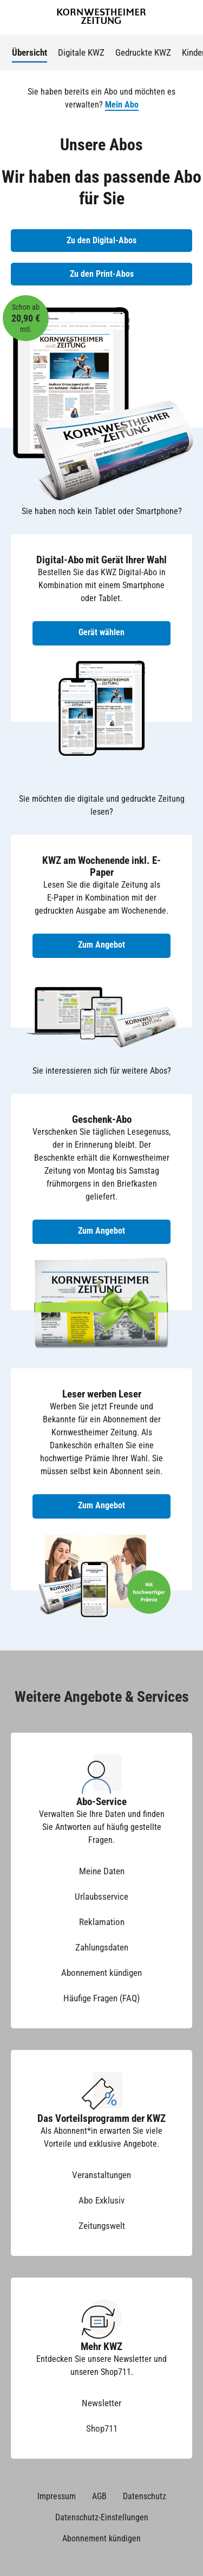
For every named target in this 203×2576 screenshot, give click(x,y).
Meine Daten (102, 1871)
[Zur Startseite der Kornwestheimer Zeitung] (101, 17)
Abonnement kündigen (101, 1972)
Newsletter (101, 2403)
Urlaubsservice (101, 1896)
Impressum (56, 2496)
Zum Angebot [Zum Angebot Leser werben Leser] (101, 1505)
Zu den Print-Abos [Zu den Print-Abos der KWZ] (102, 274)
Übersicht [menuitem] (29, 52)
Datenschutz (144, 2496)
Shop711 (101, 2428)
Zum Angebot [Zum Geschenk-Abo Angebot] (101, 1231)
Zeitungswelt (101, 2225)
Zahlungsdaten (101, 1947)
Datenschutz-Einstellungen (101, 2517)
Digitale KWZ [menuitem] (81, 52)
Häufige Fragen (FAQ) (101, 1998)
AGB (99, 2496)
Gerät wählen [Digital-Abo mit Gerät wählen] (101, 632)
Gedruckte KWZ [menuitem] (143, 52)
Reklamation (102, 1921)
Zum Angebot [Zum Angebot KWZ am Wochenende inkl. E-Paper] (101, 945)
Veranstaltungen (101, 2174)
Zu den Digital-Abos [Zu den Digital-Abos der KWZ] (101, 240)
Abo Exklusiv (101, 2200)
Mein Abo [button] (122, 104)
